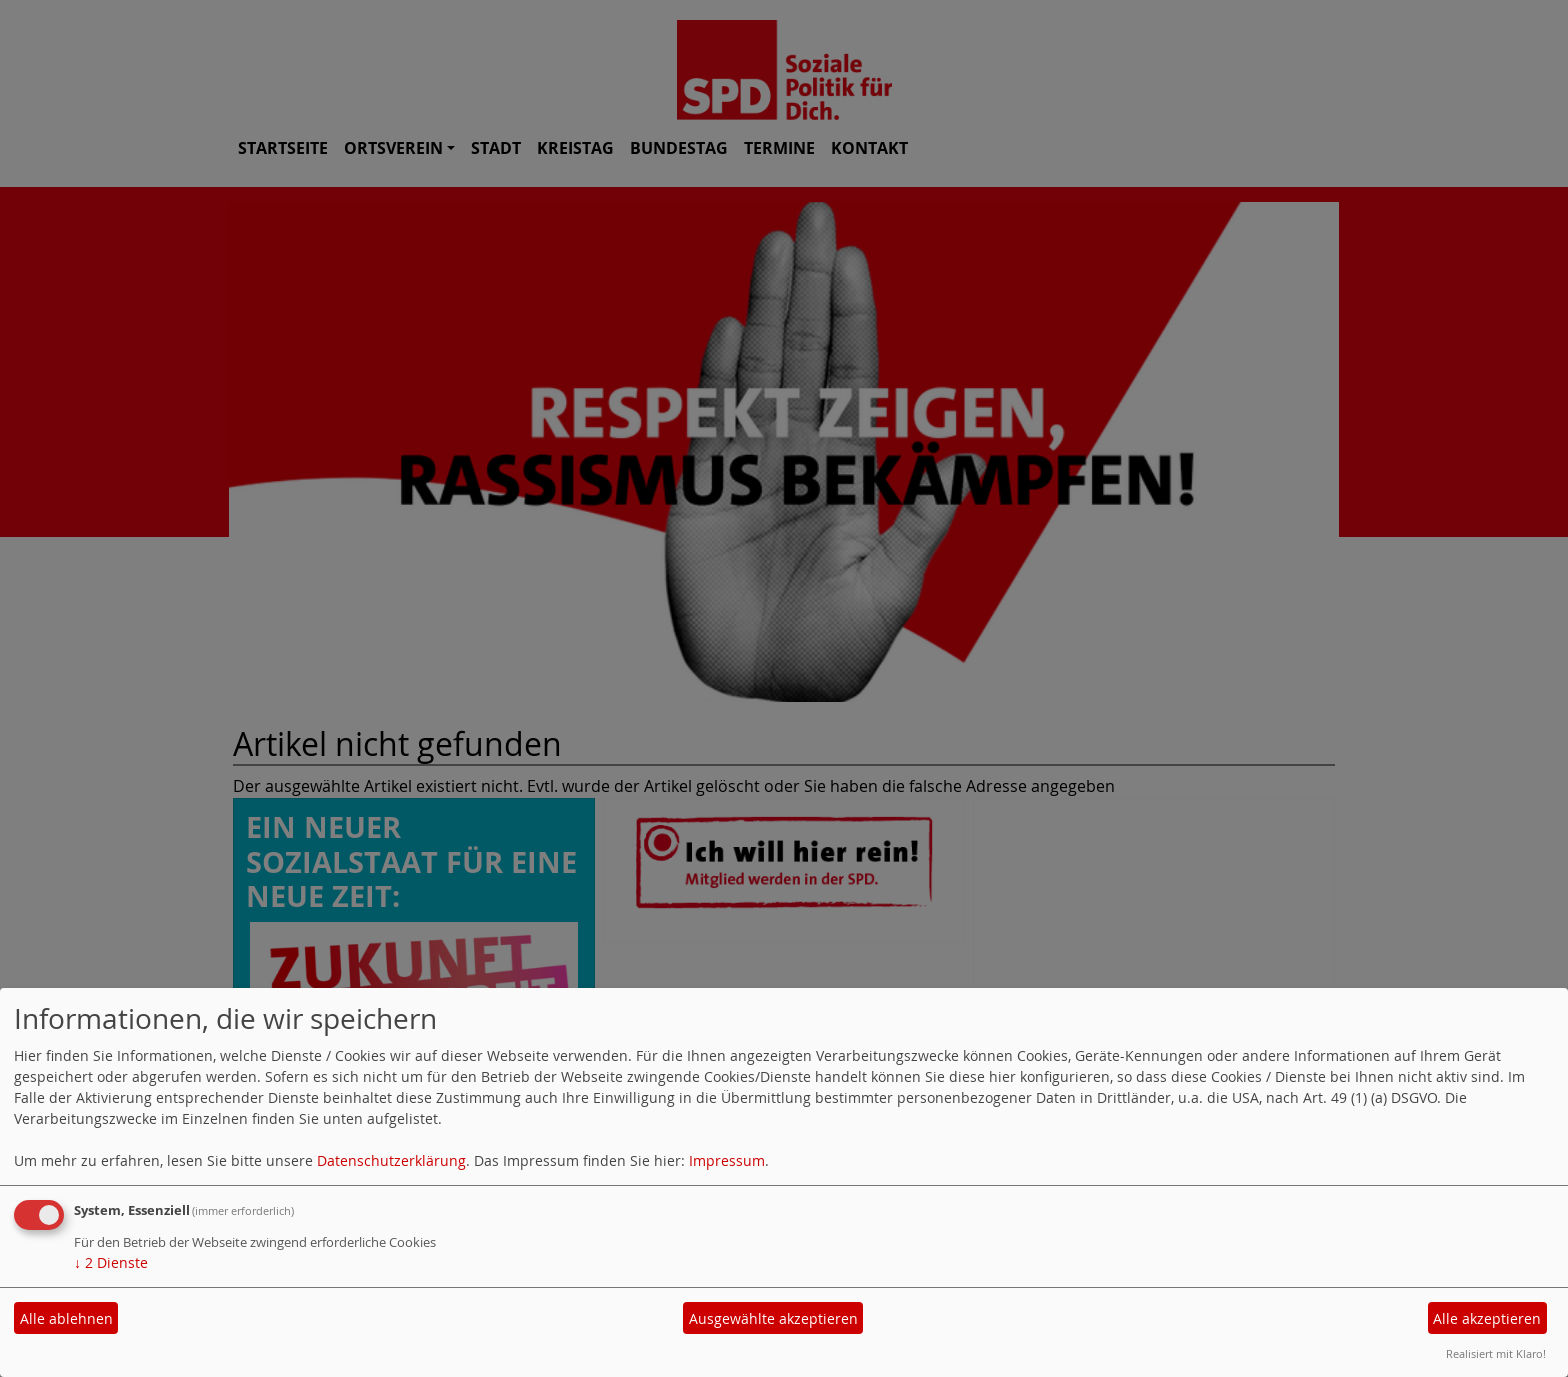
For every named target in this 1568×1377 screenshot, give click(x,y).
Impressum (727, 1160)
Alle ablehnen (66, 1318)
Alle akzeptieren (1487, 1318)
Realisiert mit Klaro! (1496, 1353)
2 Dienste (111, 1262)
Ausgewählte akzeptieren (773, 1318)
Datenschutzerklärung (391, 1160)
